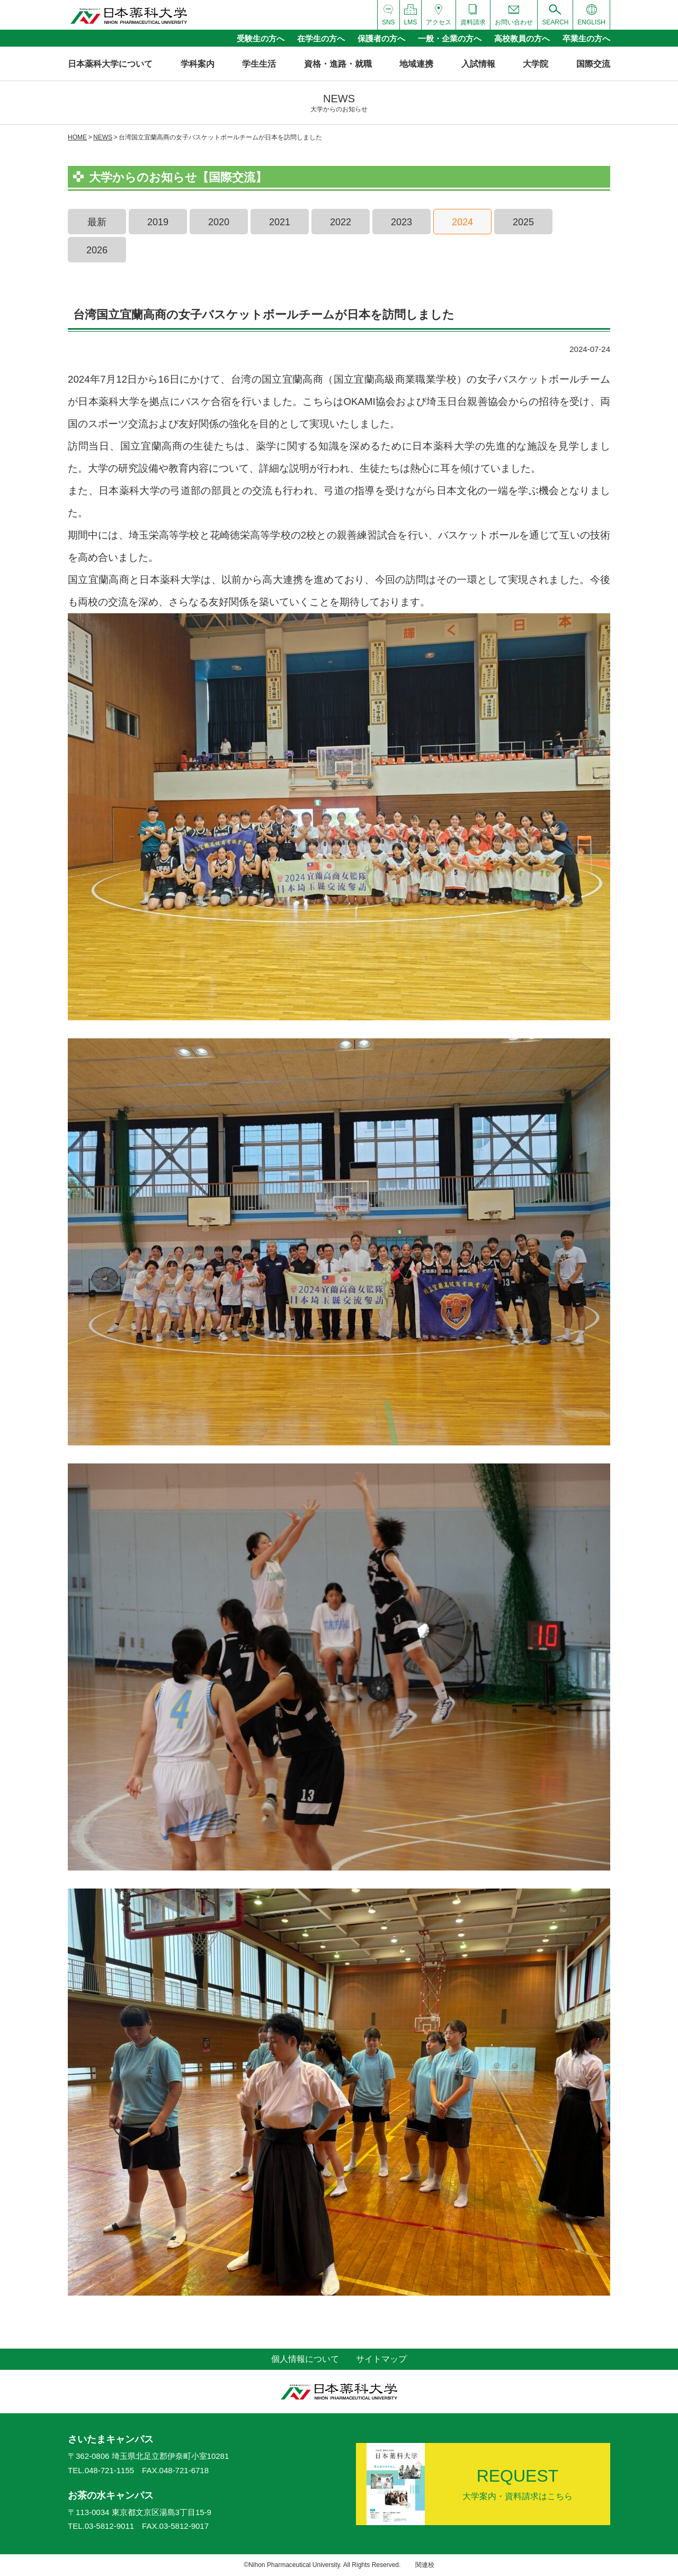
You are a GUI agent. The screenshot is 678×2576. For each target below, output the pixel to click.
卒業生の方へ (586, 38)
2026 (97, 250)
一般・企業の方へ (449, 38)
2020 (218, 222)
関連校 (424, 2565)
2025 (523, 222)
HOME (77, 137)
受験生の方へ (260, 38)
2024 (462, 222)
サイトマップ (381, 2358)
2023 (401, 222)
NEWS (102, 137)
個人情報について (305, 2358)
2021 (279, 222)
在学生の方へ (321, 38)
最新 (96, 222)
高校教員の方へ (522, 38)
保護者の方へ (381, 38)
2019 (157, 222)
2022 (340, 222)
